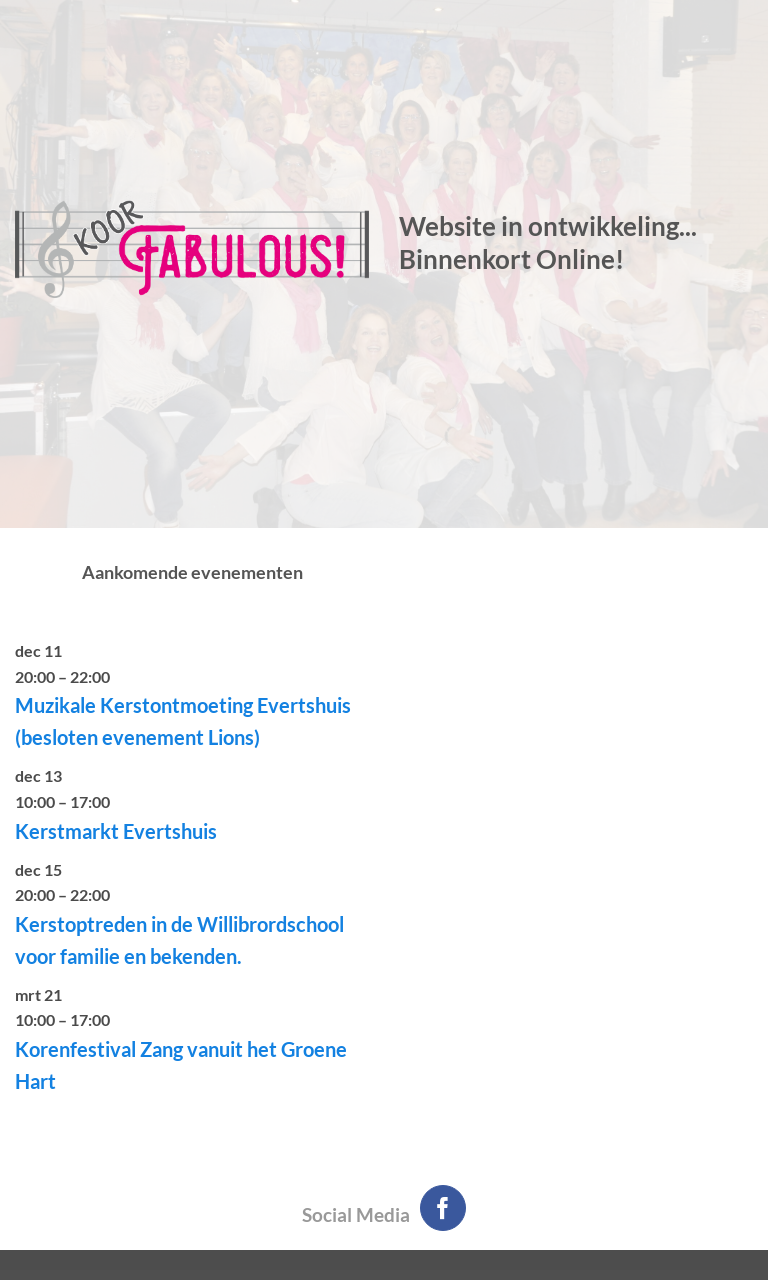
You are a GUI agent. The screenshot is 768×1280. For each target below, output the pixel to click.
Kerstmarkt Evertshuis (116, 831)
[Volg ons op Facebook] (443, 1208)
